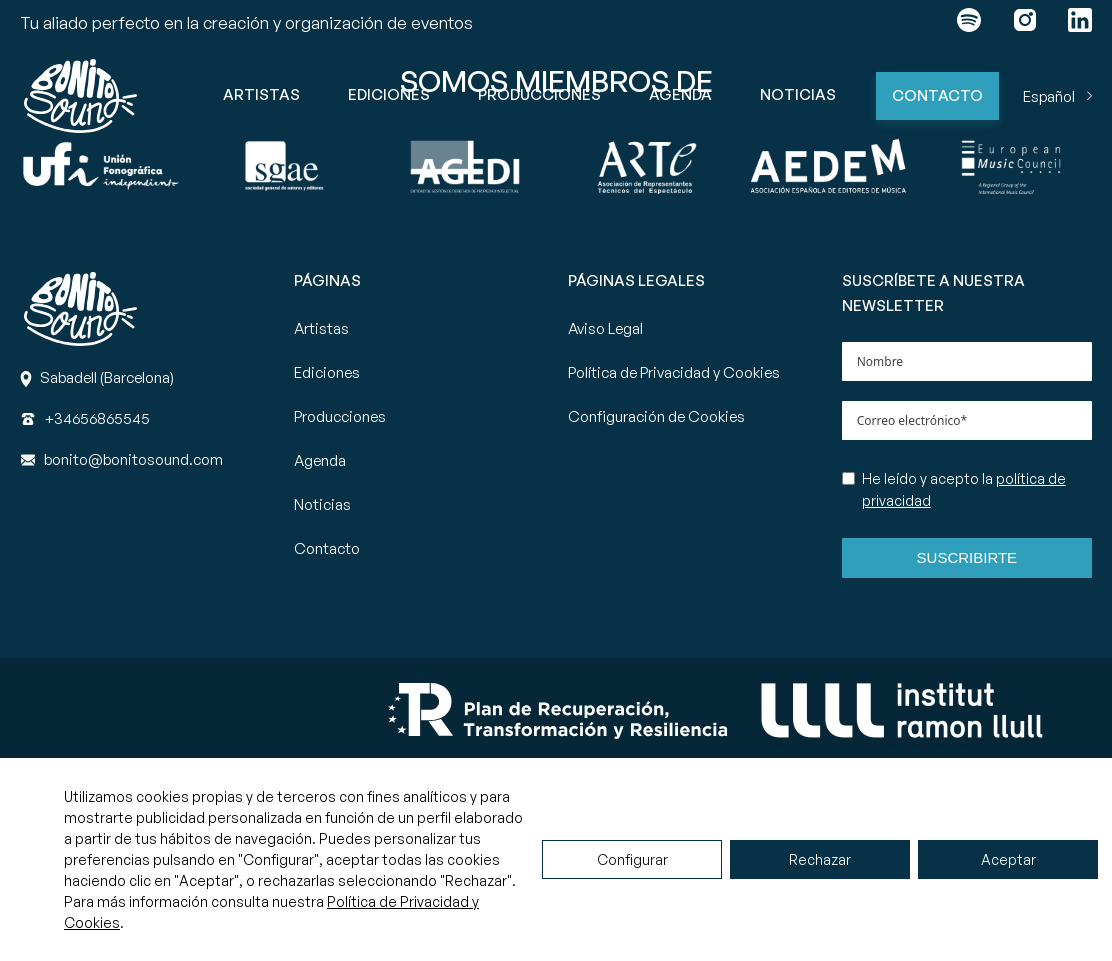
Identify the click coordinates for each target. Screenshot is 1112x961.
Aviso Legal (605, 328)
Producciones (539, 94)
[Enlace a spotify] (969, 23)
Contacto (937, 95)
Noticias (798, 94)
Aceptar (1008, 859)
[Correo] (133, 459)
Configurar (632, 859)
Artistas (261, 94)
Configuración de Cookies (656, 416)
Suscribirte (967, 557)
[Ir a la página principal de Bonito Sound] (80, 96)
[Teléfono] (97, 418)
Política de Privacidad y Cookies (674, 372)
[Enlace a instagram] (1025, 23)
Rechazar (820, 859)
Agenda (680, 94)
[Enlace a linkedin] (1080, 23)
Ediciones (389, 94)
